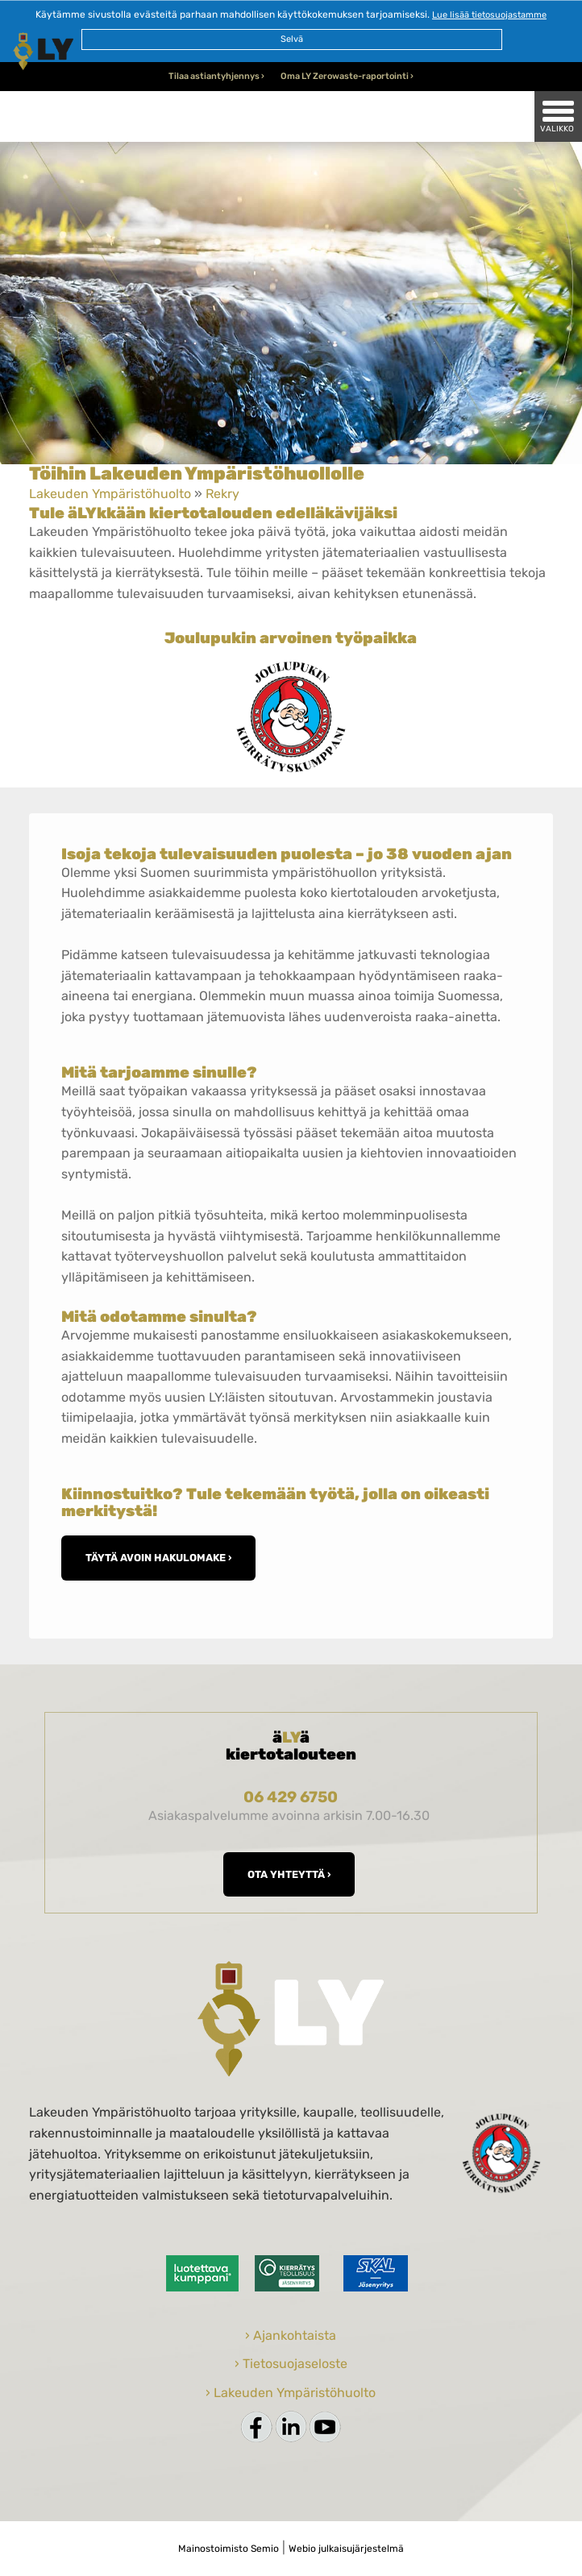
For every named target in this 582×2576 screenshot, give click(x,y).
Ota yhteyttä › (288, 1874)
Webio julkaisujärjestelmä (346, 2548)
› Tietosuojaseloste (291, 2363)
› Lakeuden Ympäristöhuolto (291, 2392)
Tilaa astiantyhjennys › (216, 76)
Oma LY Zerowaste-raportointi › (347, 76)
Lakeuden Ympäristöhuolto (110, 493)
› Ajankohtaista (290, 2335)
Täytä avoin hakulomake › (158, 1558)
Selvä (292, 39)
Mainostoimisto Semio (228, 2548)
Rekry (222, 493)
